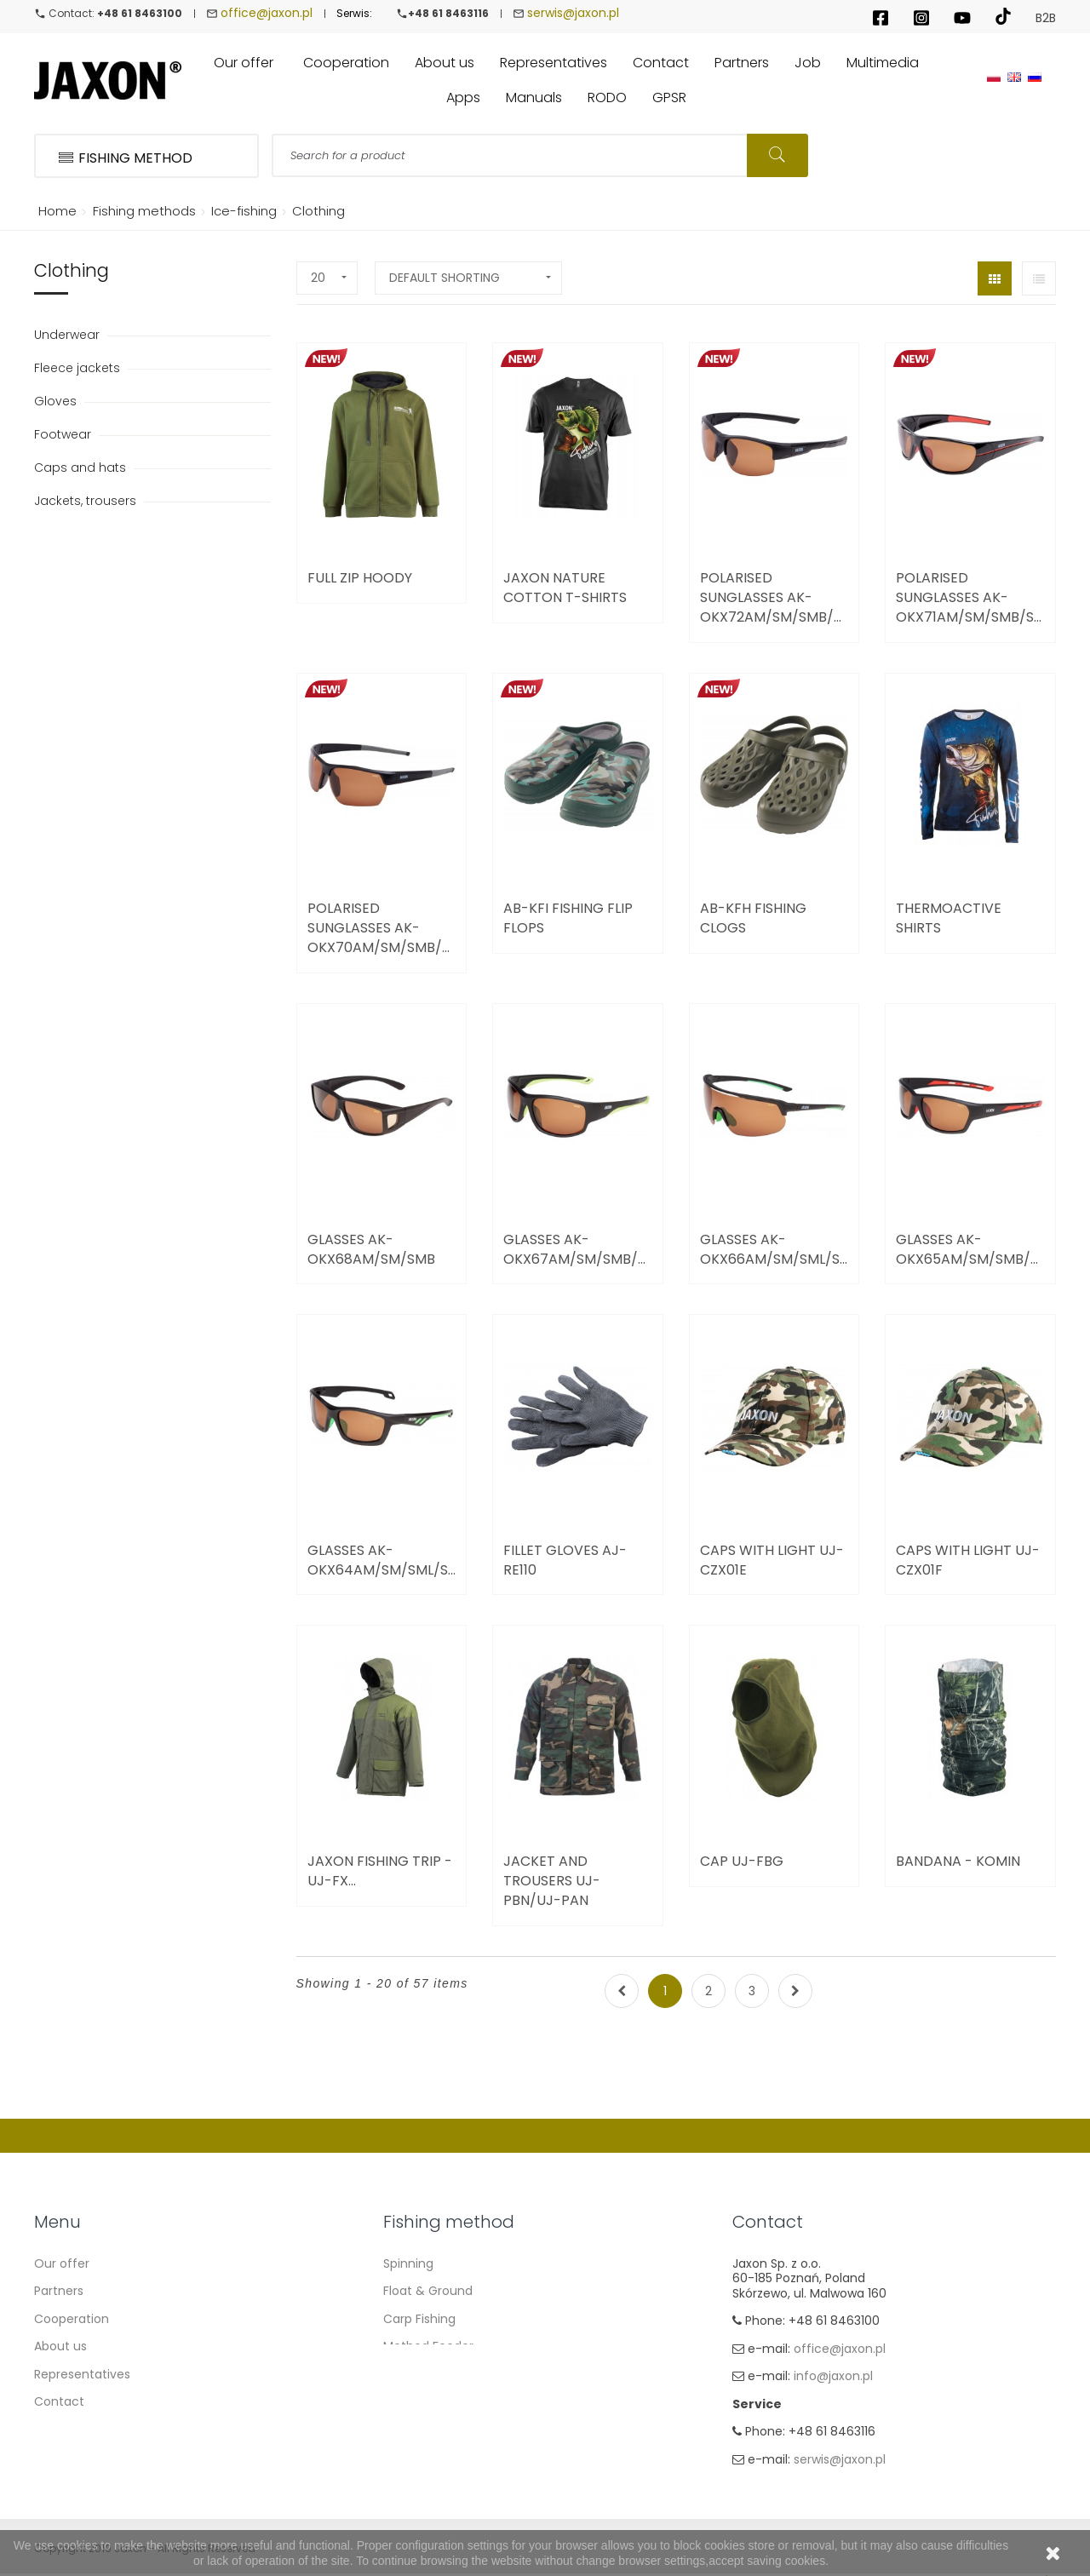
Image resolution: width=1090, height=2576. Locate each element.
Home (54, 211)
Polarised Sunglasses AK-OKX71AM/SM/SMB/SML (970, 597)
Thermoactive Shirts (948, 918)
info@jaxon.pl (833, 2375)
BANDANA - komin (958, 1861)
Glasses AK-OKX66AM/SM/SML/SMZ (774, 1249)
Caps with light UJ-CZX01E (772, 1560)
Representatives (82, 2374)
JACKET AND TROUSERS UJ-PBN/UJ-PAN (551, 1880)
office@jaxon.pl (267, 12)
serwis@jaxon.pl (573, 12)
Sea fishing (415, 2374)
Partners (58, 2290)
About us (60, 2346)
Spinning (408, 2263)
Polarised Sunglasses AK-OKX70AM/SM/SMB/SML (381, 927)
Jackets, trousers (87, 500)
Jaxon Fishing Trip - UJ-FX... (379, 1870)
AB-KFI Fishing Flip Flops (568, 918)
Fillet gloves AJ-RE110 (565, 1560)
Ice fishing (413, 2429)
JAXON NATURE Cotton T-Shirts (565, 587)
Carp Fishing (419, 2318)
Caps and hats (81, 467)
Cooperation (71, 2318)
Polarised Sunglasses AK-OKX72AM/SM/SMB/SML (774, 597)
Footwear (64, 434)
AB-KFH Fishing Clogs (753, 918)
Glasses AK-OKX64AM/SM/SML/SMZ (381, 1560)
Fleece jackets (78, 367)
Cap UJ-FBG (741, 1861)
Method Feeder (428, 2346)
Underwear (68, 334)
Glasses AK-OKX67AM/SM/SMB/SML (577, 1249)
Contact (59, 2401)
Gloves (57, 401)
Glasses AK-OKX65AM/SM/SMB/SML (970, 1249)
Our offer (61, 2263)
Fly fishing (412, 2401)
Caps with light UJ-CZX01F (968, 1560)
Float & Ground (428, 2290)
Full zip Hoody (359, 578)
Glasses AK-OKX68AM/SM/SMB (371, 1249)
